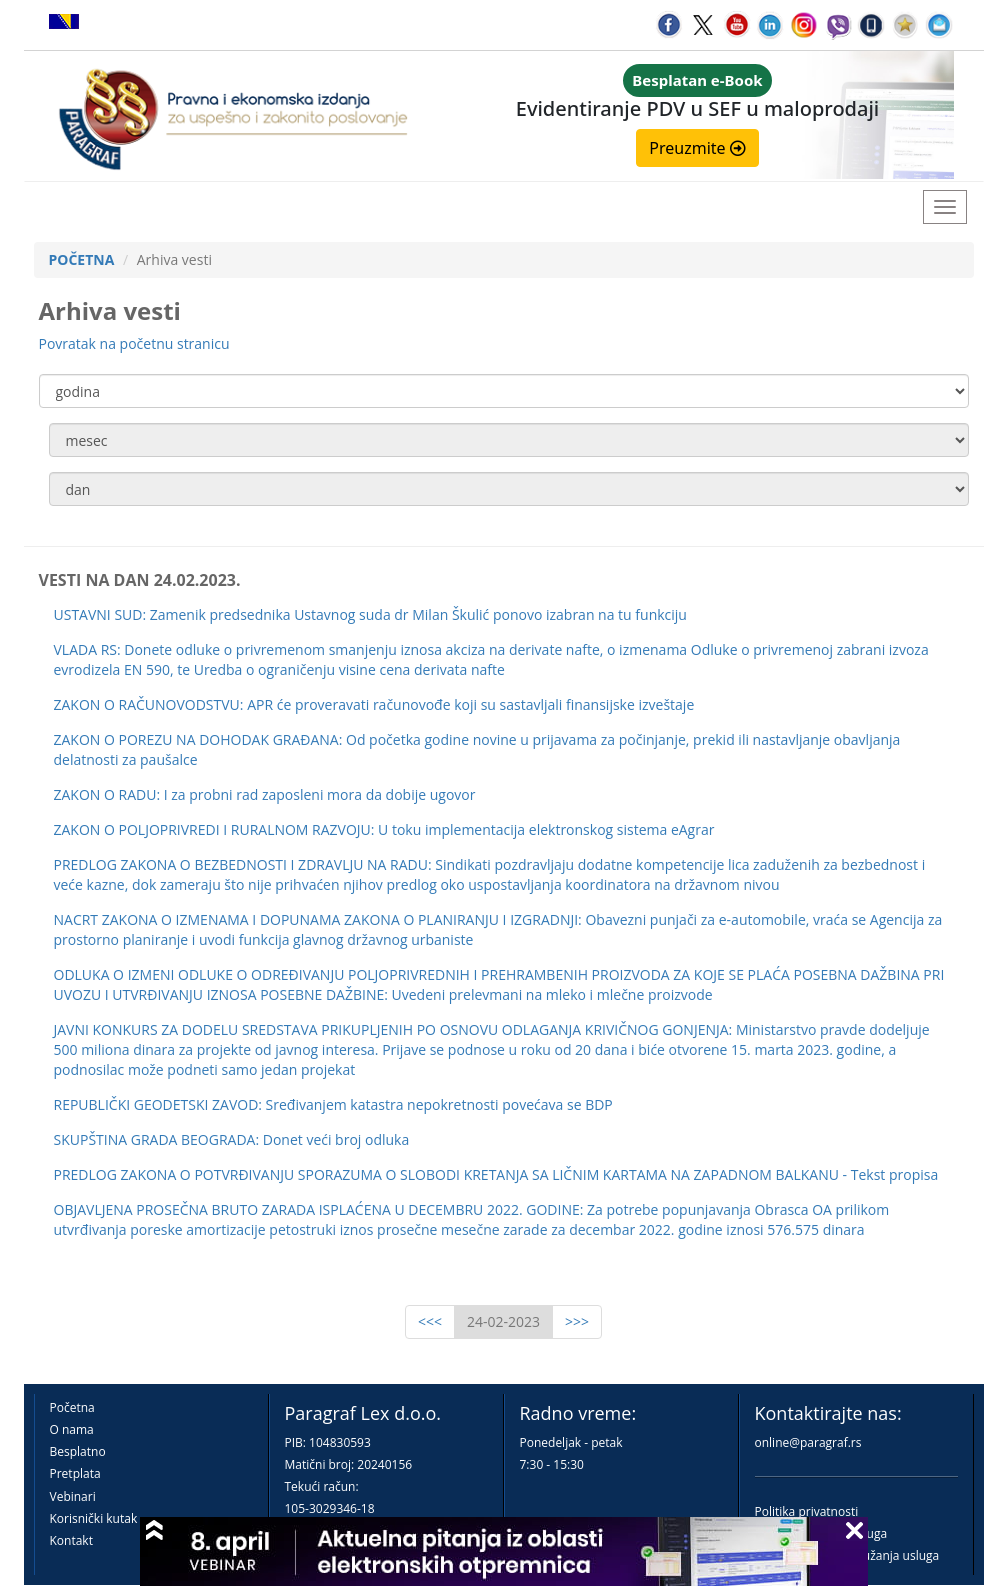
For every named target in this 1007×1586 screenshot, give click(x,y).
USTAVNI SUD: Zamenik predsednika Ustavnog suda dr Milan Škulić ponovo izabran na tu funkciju (370, 614)
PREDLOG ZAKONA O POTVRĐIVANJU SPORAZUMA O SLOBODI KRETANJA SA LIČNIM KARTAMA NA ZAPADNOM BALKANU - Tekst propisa (496, 1174)
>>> (577, 1321)
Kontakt (71, 1540)
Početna (72, 1407)
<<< (430, 1321)
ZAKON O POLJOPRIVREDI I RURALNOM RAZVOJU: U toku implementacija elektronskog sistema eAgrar (384, 829)
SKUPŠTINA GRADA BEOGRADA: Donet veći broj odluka (232, 1139)
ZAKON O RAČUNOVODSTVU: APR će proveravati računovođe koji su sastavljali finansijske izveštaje (374, 704)
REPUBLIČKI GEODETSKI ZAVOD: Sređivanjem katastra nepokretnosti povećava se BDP (333, 1104)
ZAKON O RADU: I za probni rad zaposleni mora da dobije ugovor (265, 794)
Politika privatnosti (807, 1511)
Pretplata (75, 1473)
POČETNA (82, 259)
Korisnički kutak (94, 1518)
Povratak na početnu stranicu (134, 343)
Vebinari (73, 1496)
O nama (72, 1429)
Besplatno (78, 1451)
